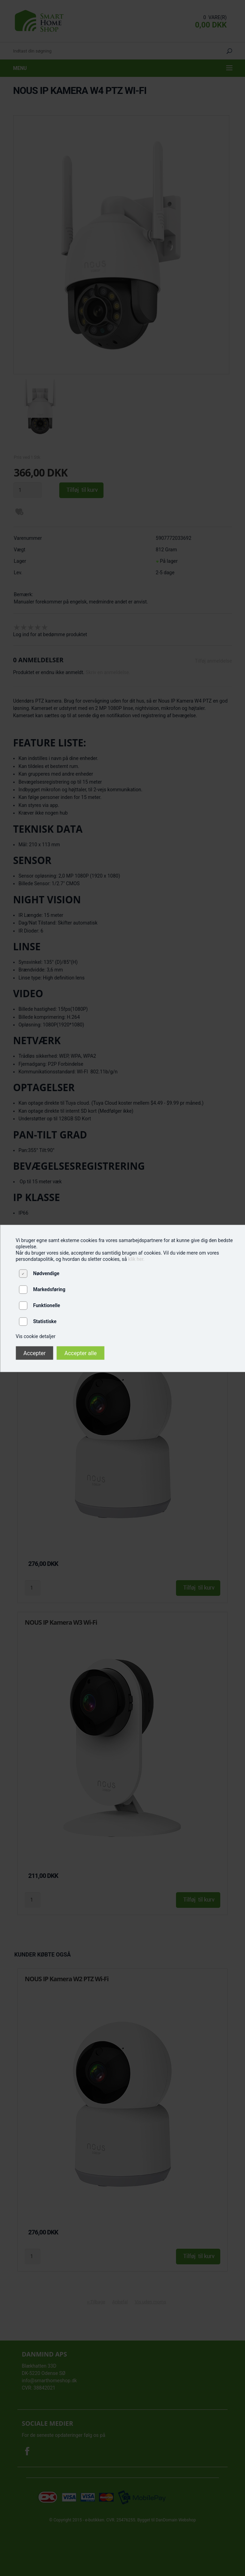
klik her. (136, 1259)
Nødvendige (46, 1273)
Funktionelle (46, 1305)
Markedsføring (49, 1289)
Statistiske (44, 1321)
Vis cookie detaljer (35, 1336)
